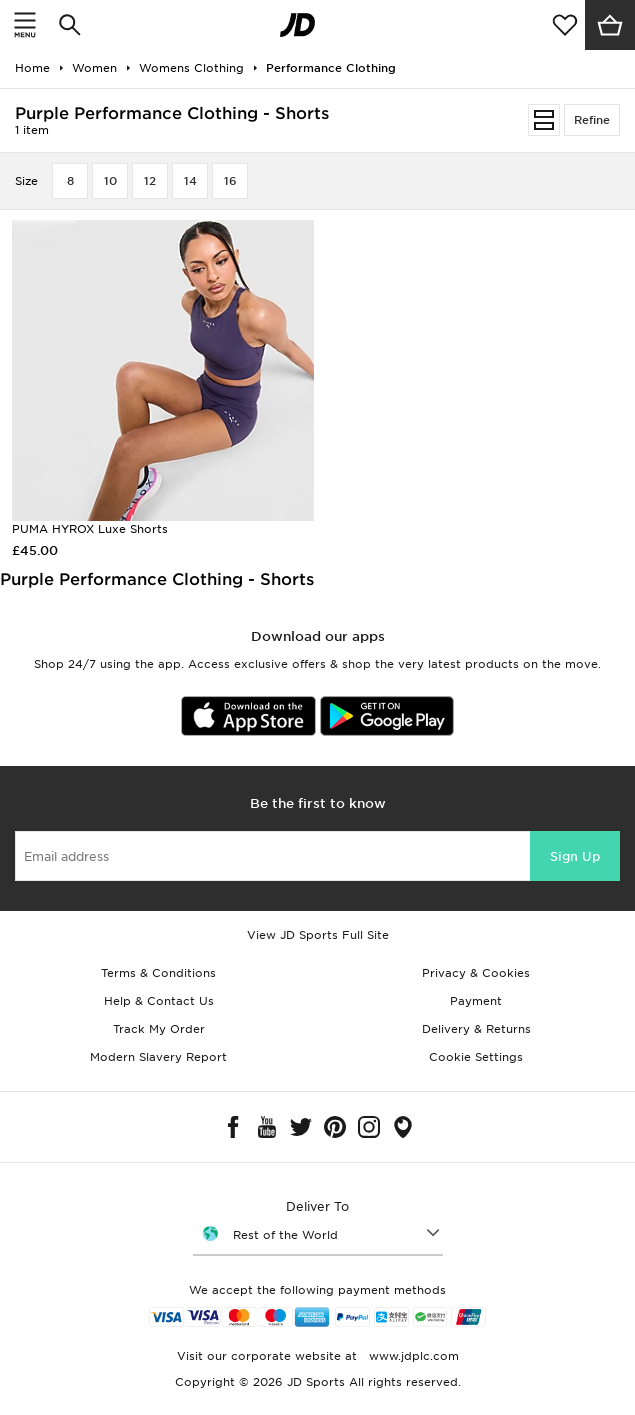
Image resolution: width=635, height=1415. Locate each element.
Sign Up (575, 856)
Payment (476, 1001)
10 (110, 181)
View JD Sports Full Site (318, 935)
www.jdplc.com (412, 1356)
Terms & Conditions (158, 973)
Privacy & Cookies (476, 973)
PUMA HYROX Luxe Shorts (90, 529)
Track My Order (159, 1029)
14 (190, 181)
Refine (592, 120)
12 (150, 181)
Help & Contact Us (159, 1001)
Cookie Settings (476, 1057)
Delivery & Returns (476, 1029)
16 (230, 181)
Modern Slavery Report (158, 1057)
